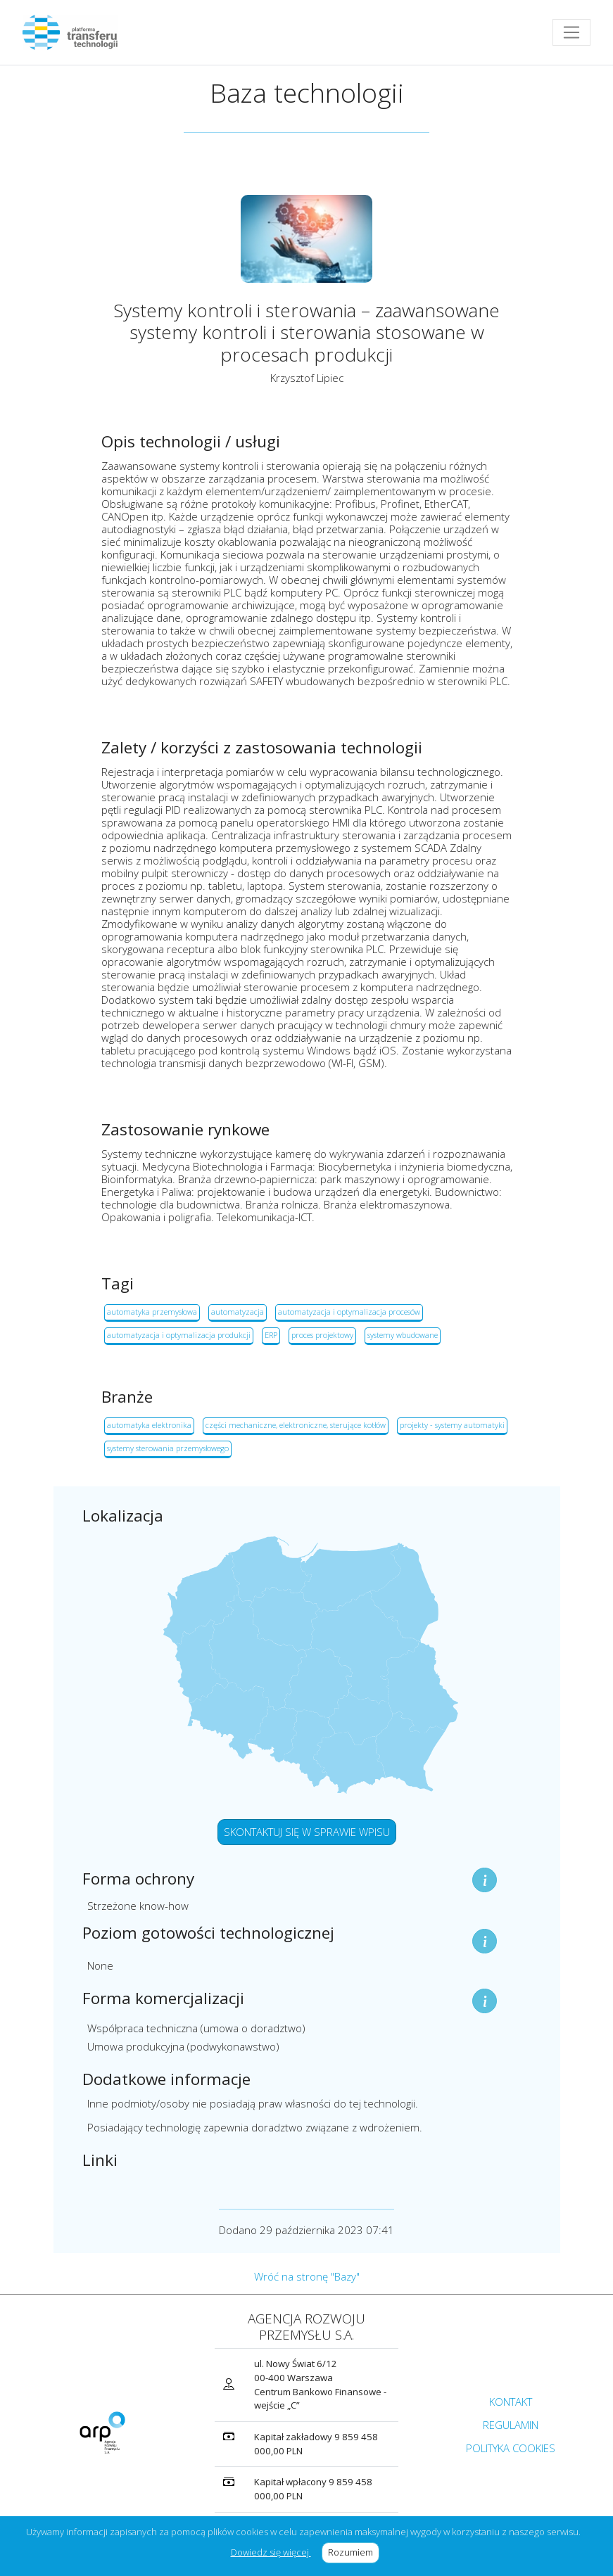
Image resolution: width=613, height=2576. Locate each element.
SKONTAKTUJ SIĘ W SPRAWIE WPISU (307, 1832)
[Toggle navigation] (571, 32)
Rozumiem (353, 2552)
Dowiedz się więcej (271, 2552)
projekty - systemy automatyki (452, 1425)
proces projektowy (322, 1335)
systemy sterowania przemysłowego (168, 1448)
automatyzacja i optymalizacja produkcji (179, 1335)
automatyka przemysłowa (152, 1311)
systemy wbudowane (402, 1335)
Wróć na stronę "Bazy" (307, 2276)
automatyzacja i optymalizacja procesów (349, 1311)
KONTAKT (510, 2402)
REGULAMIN (510, 2425)
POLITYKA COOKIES (510, 2448)
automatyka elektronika (149, 1425)
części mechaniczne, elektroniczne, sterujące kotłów (296, 1425)
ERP (271, 1335)
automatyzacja (237, 1311)
